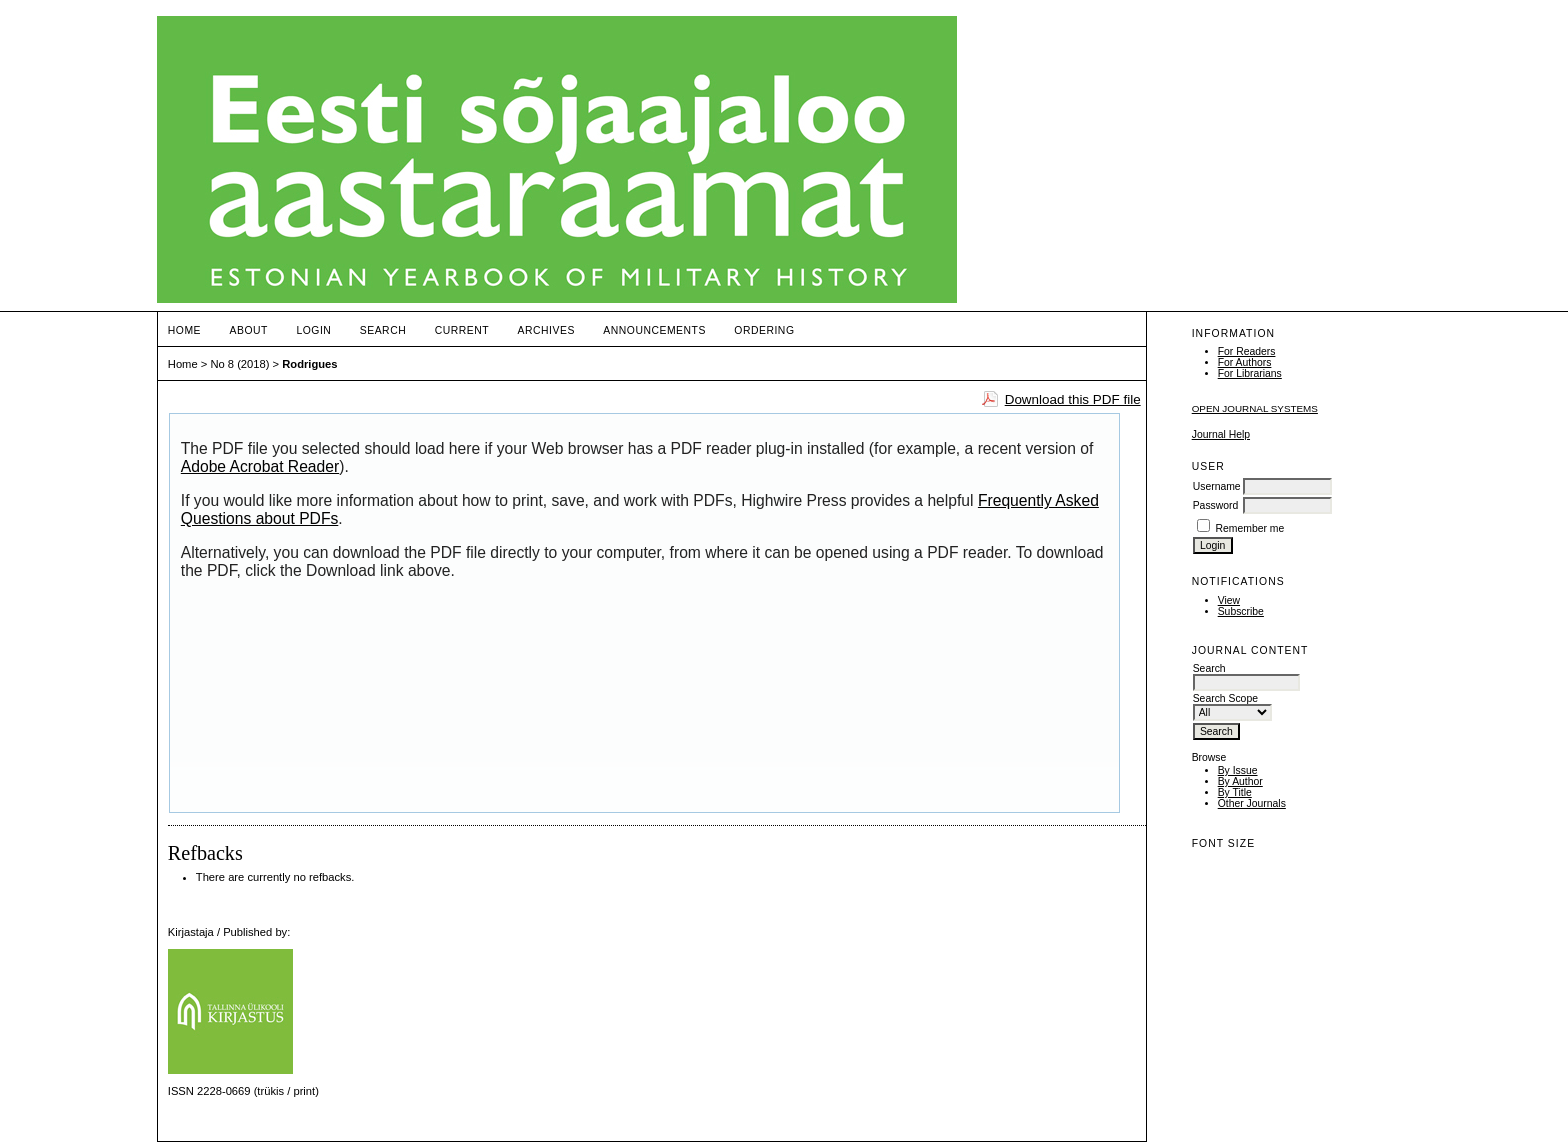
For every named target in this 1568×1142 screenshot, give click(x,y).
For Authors (1245, 362)
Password (1216, 505)
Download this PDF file (1073, 399)
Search (383, 330)
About (249, 330)
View (1229, 600)
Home (184, 330)
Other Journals (1252, 803)
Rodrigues (309, 364)
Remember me (1250, 528)
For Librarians (1250, 373)
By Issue (1238, 770)
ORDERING (764, 330)
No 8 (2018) (239, 364)
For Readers (1247, 351)
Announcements (654, 330)
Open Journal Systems (1255, 408)
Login (313, 330)
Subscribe (1241, 611)
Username (1217, 486)
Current (462, 330)
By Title (1235, 792)
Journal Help (1221, 434)
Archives (546, 330)
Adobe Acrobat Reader (260, 466)
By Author (1240, 781)
